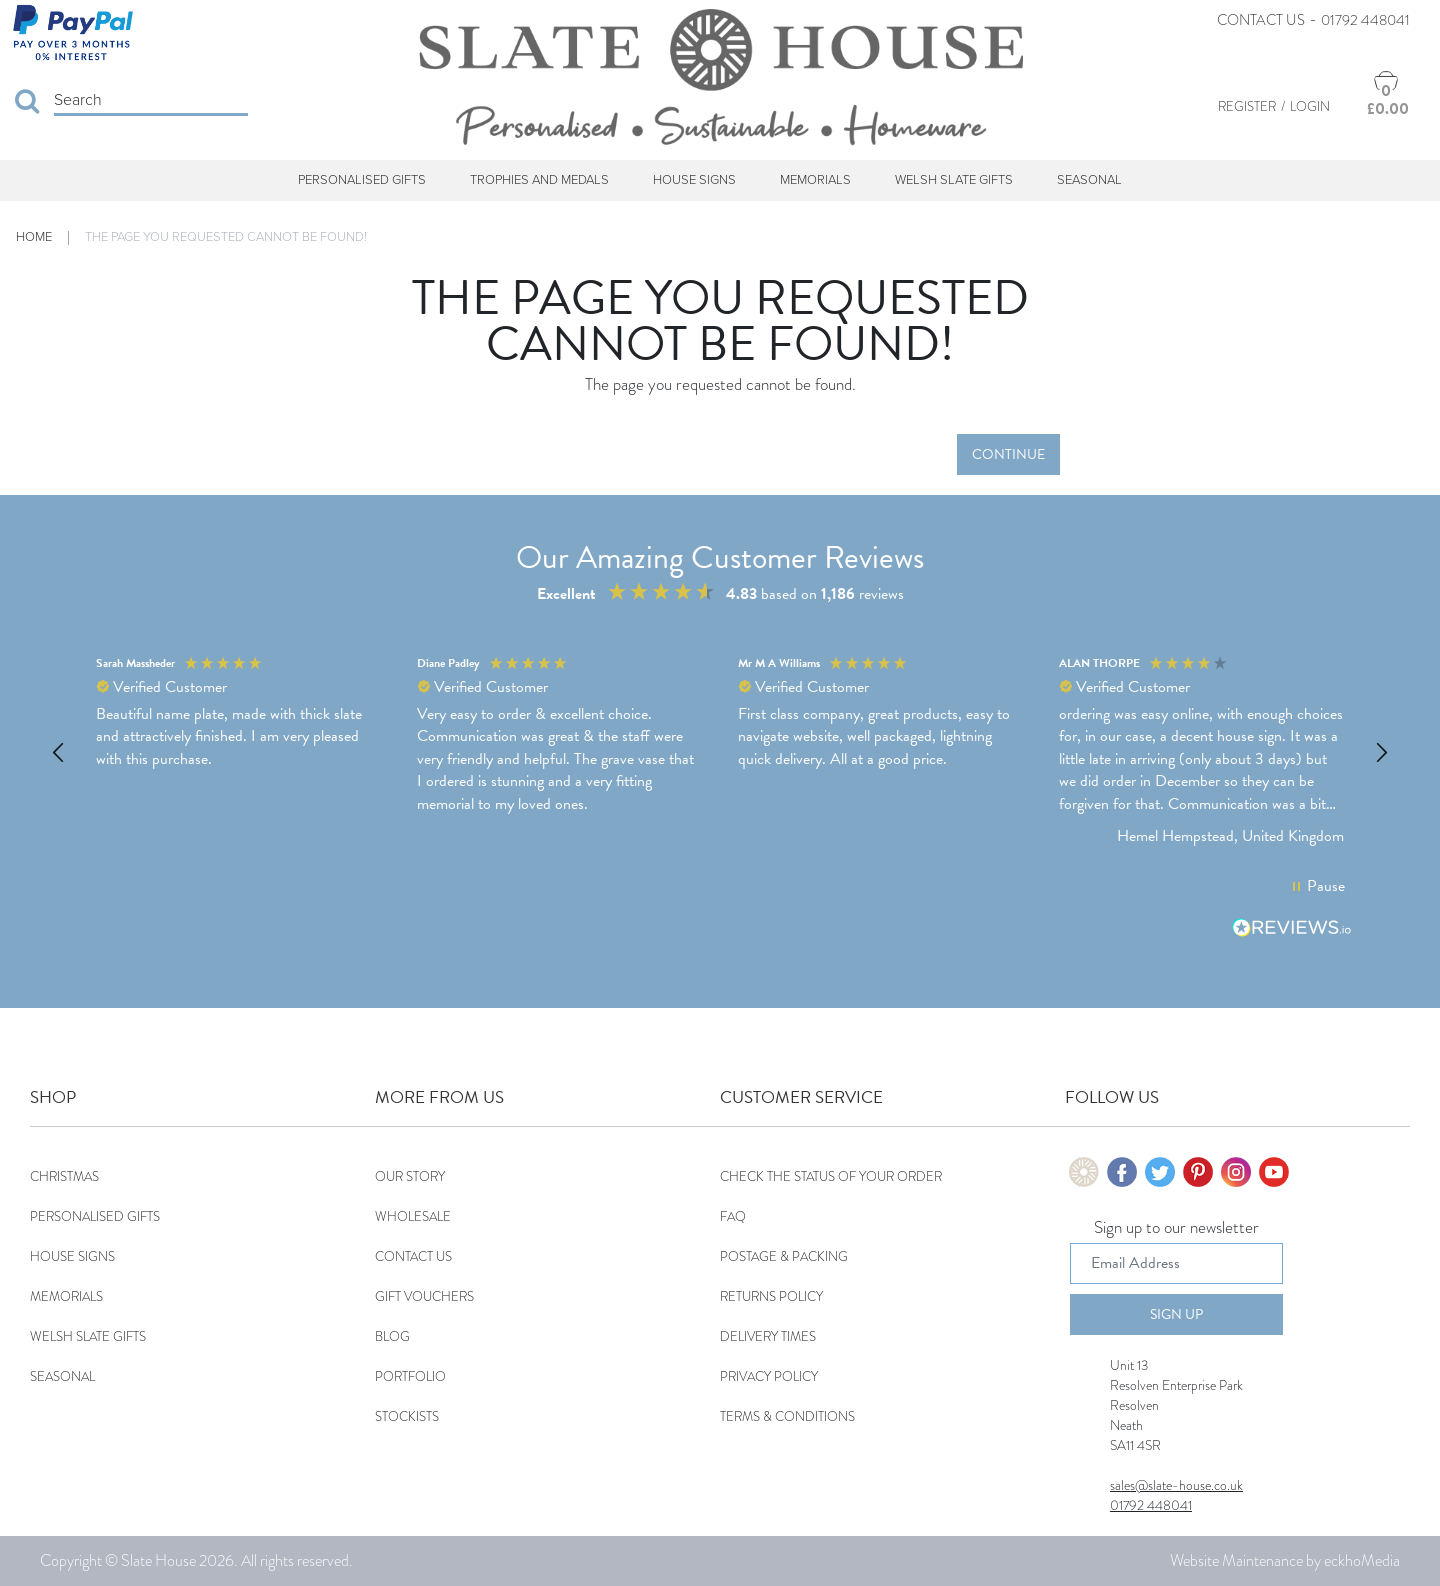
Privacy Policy (769, 1376)
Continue (1008, 454)
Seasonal (1089, 180)
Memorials (815, 180)
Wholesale (413, 1216)
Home (34, 237)
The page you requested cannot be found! (226, 237)
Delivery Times (768, 1336)
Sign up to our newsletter (1176, 1229)
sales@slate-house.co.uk (1176, 1485)
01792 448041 (1365, 20)
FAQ (733, 1216)
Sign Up (1176, 1314)
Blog (392, 1336)
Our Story (410, 1176)
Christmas (64, 1176)
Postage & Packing (784, 1256)
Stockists (407, 1416)
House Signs (694, 180)
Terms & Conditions (787, 1416)
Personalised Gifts (362, 180)
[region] (720, 752)
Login (1310, 106)
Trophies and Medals (539, 180)
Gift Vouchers (424, 1296)
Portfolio (410, 1376)
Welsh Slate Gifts (954, 180)
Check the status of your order (831, 1176)
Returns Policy (771, 1296)
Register (1247, 106)
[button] (59, 753)
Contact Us (1261, 20)
